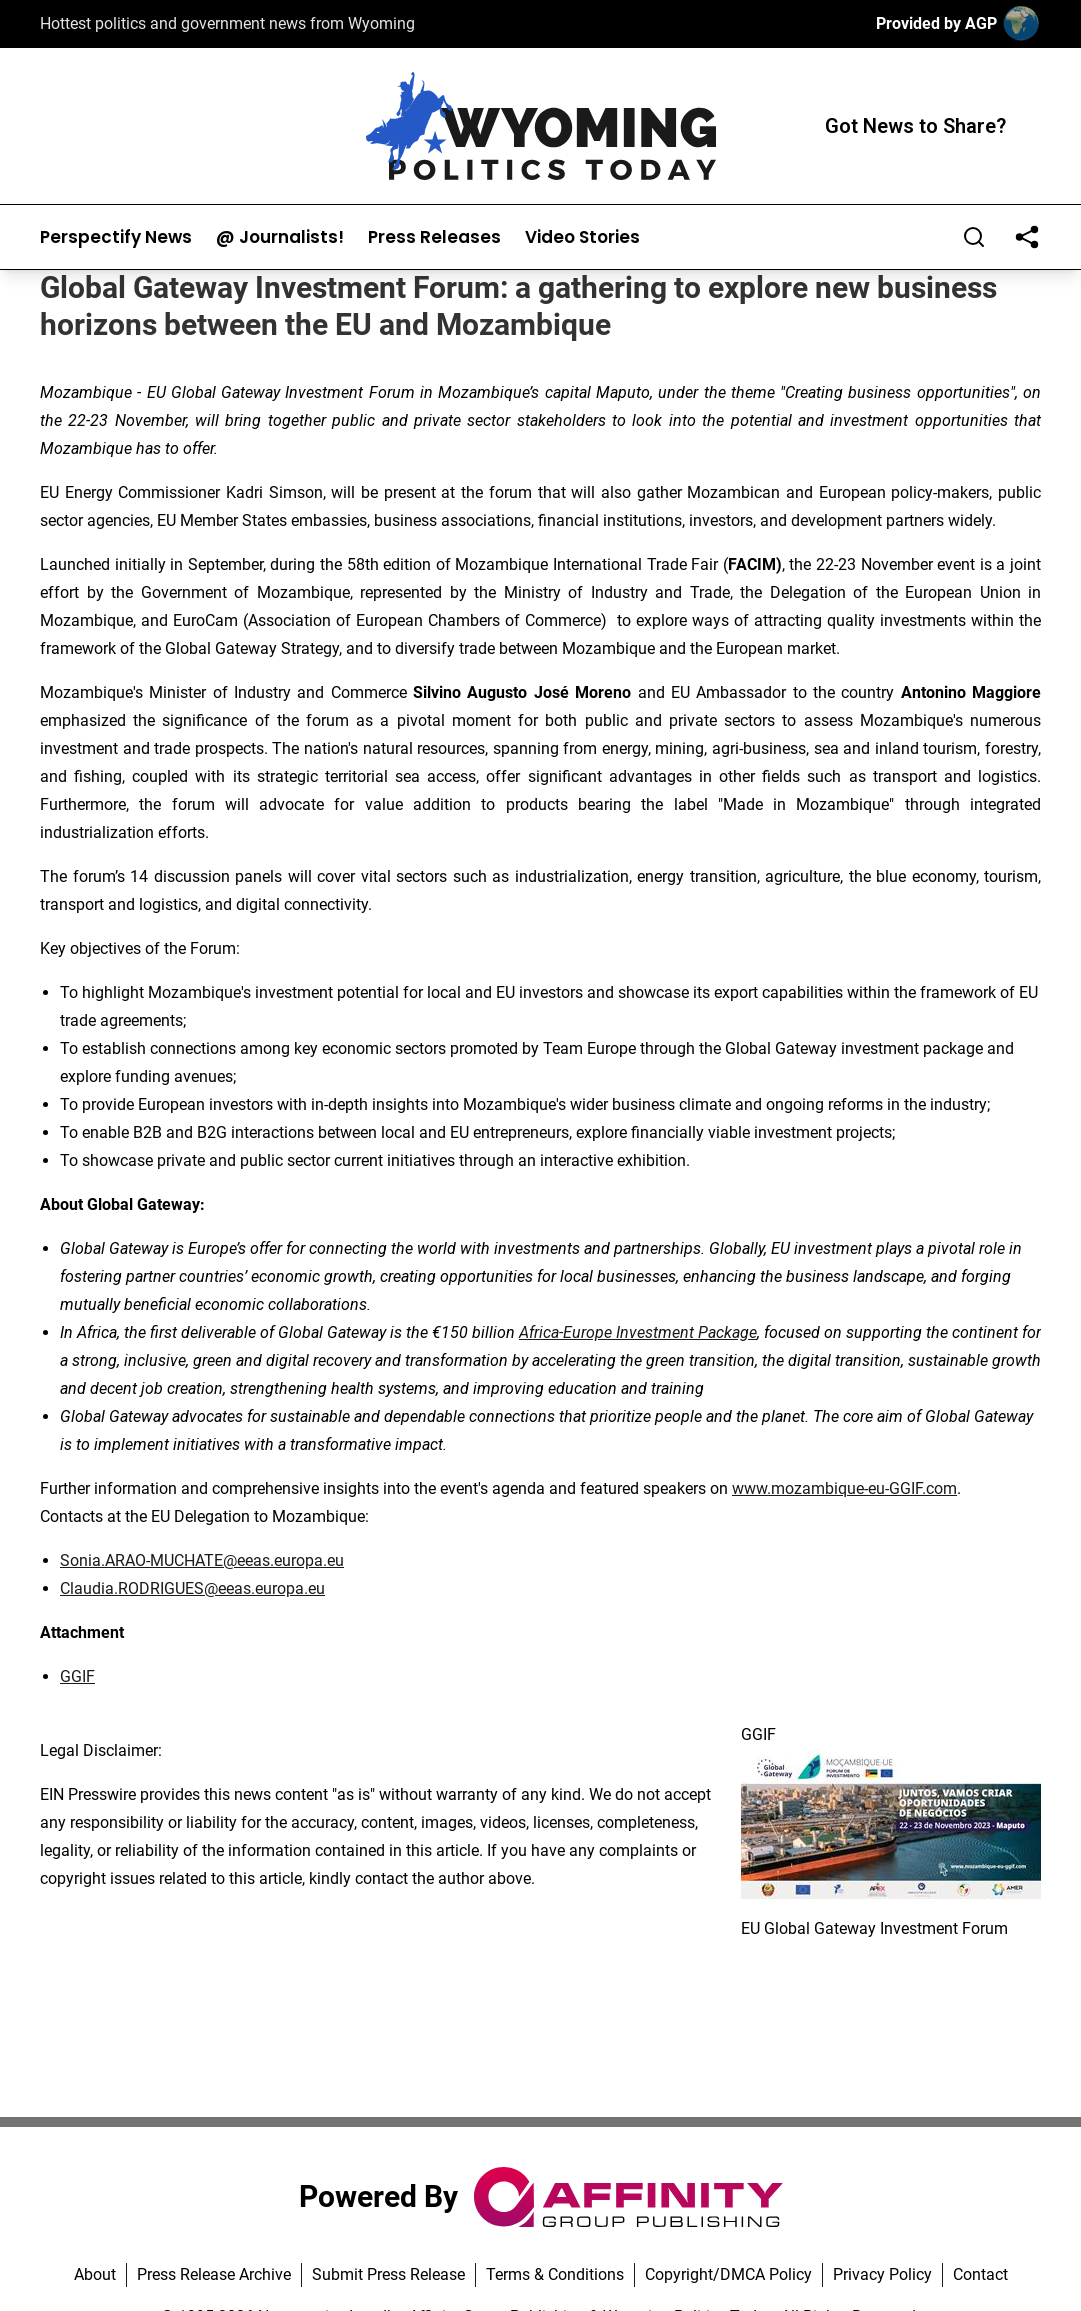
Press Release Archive (214, 2274)
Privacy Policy (882, 2274)
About (95, 2274)
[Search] (974, 237)
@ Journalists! (280, 237)
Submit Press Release (388, 2274)
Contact (980, 2274)
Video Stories (582, 237)
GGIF (77, 1676)
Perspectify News (116, 237)
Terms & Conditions (555, 2274)
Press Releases (434, 237)
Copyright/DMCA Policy (728, 2274)
